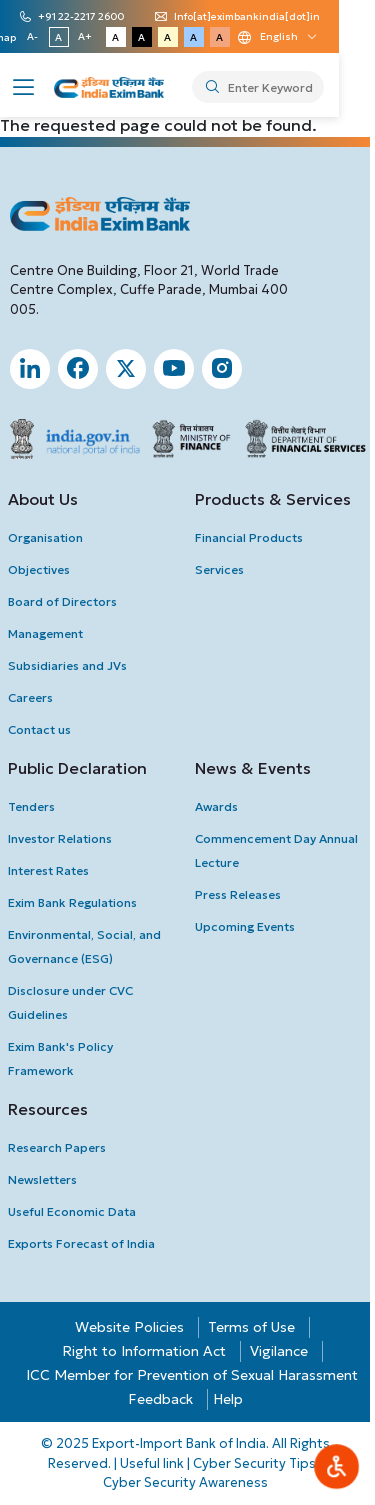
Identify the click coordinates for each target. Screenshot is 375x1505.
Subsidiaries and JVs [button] (67, 665)
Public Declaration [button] (77, 768)
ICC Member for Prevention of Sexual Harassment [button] (192, 1375)
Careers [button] (30, 697)
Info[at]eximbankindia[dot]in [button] (253, 17)
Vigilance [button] (279, 1351)
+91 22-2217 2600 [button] (87, 17)
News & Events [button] (253, 768)
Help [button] (228, 1399)
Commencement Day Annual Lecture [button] (276, 850)
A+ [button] (116, 36)
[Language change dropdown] (308, 37)
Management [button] (45, 633)
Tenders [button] (31, 806)
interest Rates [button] (48, 870)
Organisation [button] (45, 537)
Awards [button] (216, 806)
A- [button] (64, 36)
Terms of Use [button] (251, 1327)
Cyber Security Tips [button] (254, 1463)
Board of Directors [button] (62, 601)
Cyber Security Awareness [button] (185, 1482)
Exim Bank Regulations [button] (72, 902)
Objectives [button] (39, 569)
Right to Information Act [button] (144, 1351)
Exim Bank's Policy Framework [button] (60, 1058)
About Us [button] (43, 499)
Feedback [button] (160, 1399)
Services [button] (219, 569)
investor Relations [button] (60, 838)
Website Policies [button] (129, 1327)
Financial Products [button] (249, 537)
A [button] (90, 37)
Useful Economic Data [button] (72, 1211)
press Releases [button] (238, 894)
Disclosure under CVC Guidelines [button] (70, 1002)
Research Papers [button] (57, 1147)
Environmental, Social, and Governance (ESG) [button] (84, 946)
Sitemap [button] (27, 37)
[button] (24, 85)
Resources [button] (48, 1109)
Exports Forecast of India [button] (81, 1243)
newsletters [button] (42, 1179)
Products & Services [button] (273, 499)
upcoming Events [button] (245, 926)
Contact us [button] (39, 729)
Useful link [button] (152, 1463)
